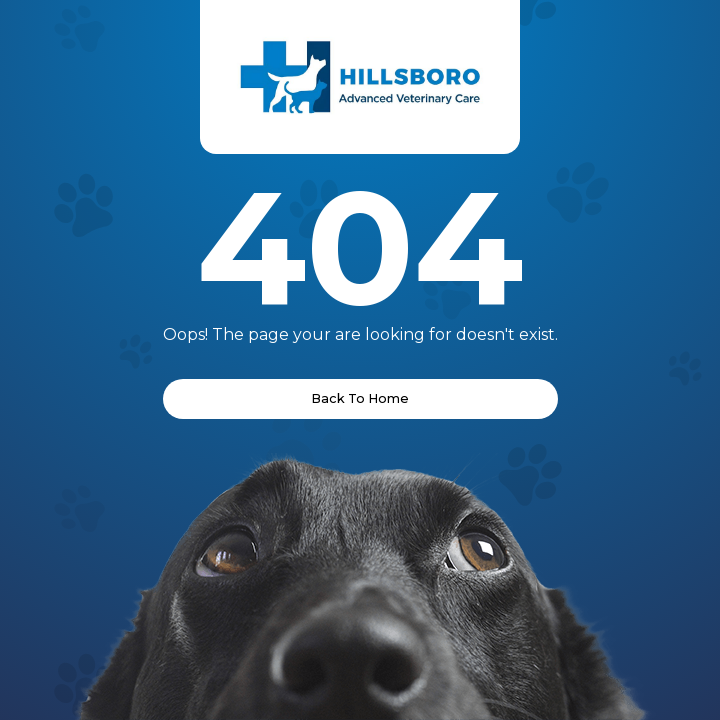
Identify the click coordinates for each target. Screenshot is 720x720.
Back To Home (360, 398)
